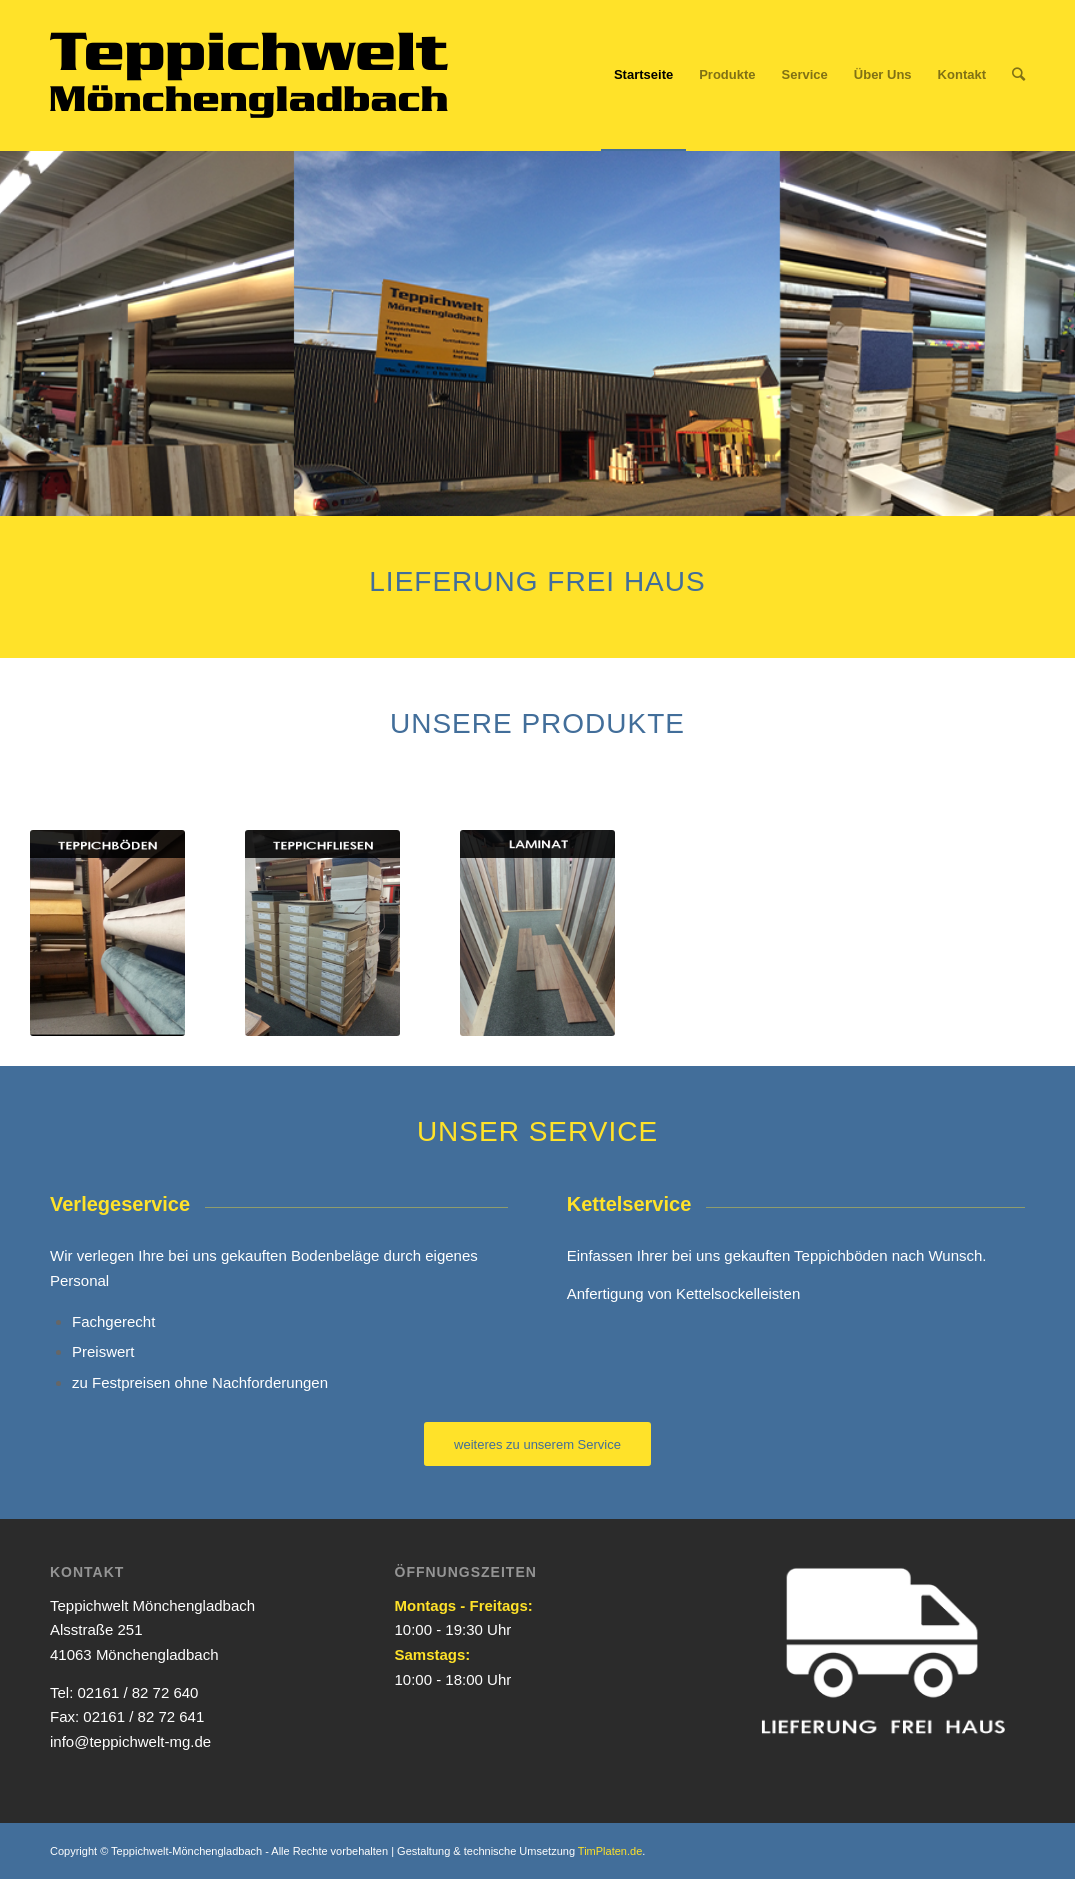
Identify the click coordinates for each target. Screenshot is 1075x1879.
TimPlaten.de (610, 1851)
